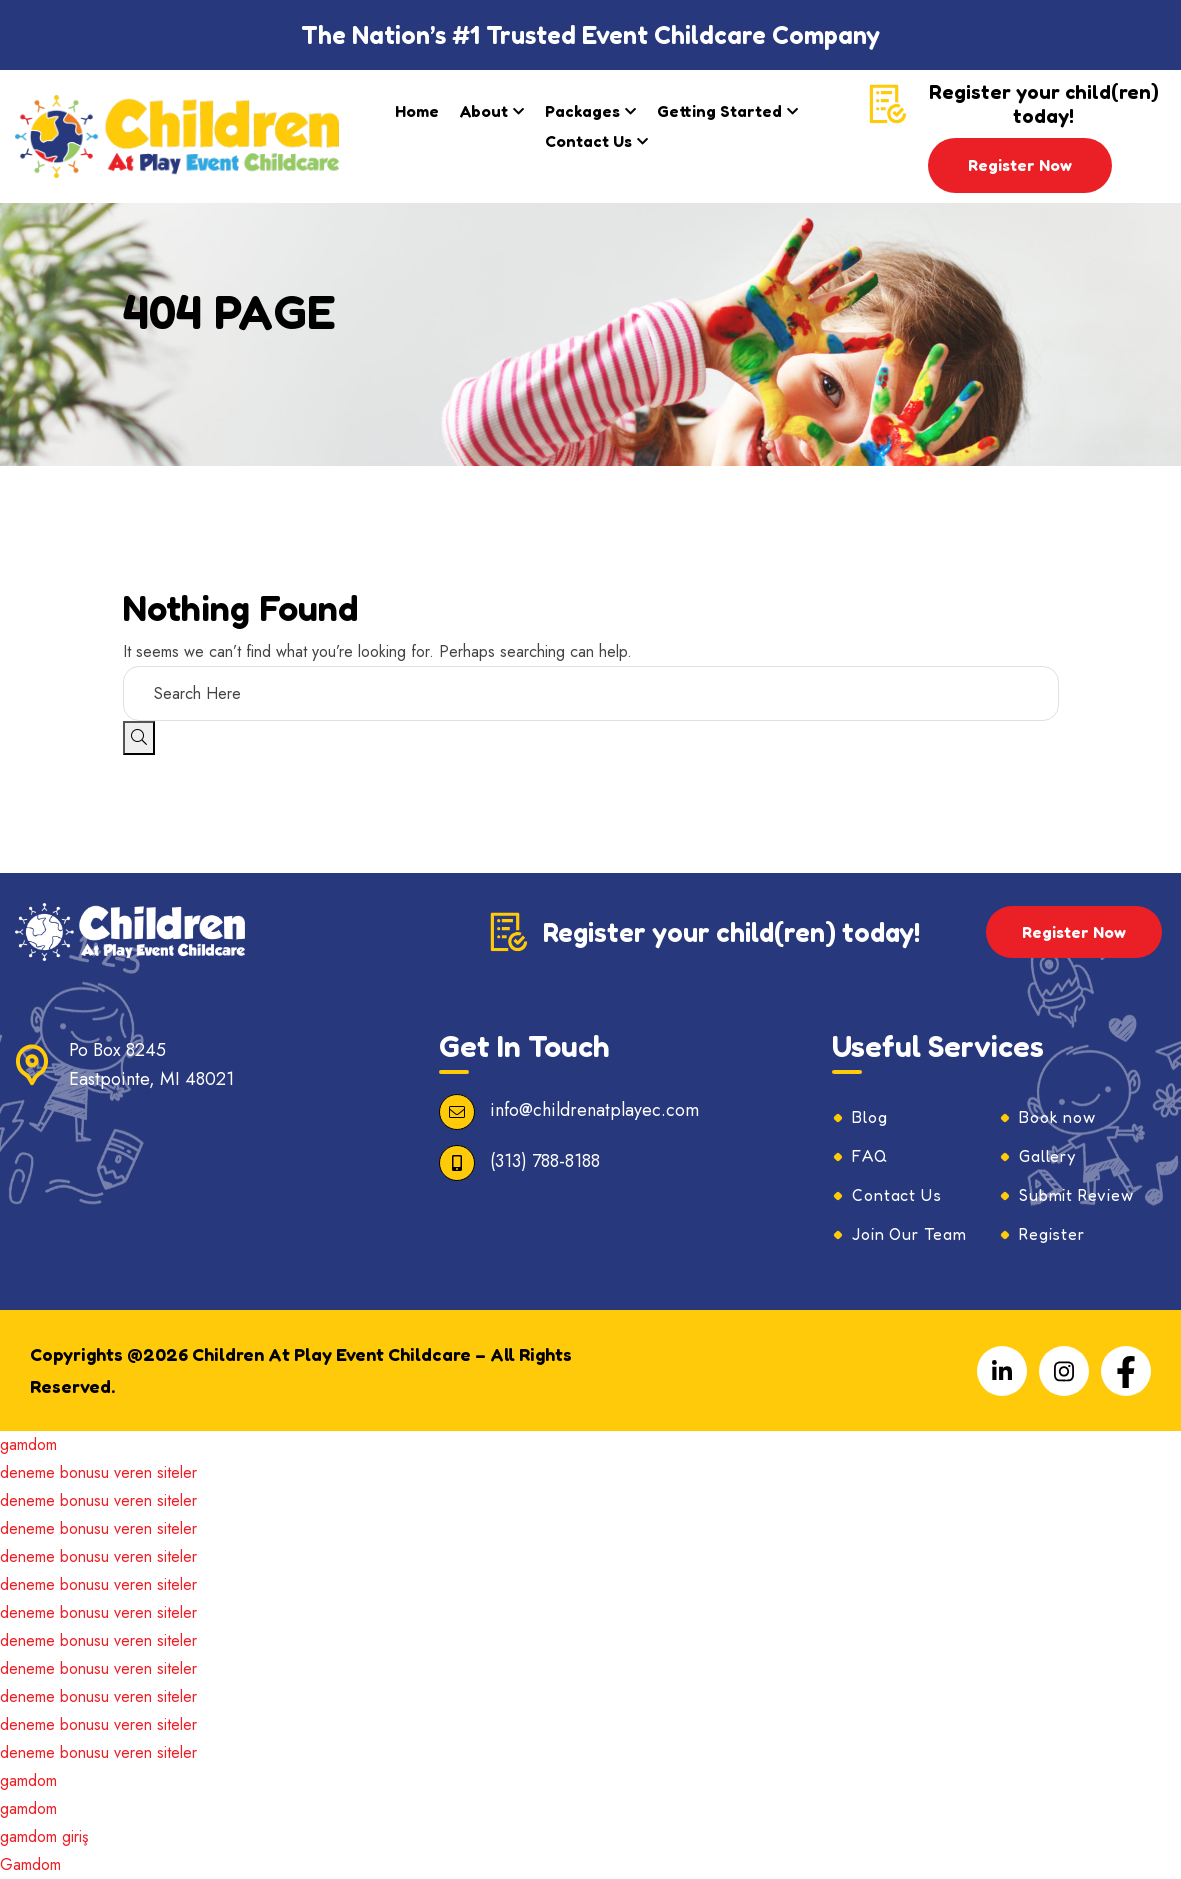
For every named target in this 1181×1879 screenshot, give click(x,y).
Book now (1057, 1117)
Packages (582, 111)
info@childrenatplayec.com (594, 1110)
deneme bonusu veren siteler (98, 1472)
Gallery (1047, 1156)
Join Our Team (909, 1234)
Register (1051, 1234)
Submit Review (1076, 1195)
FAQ (869, 1156)
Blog (869, 1117)
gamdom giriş (44, 1836)
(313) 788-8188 (545, 1161)
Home (417, 111)
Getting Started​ (719, 111)
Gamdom (30, 1864)
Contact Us (588, 141)
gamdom (28, 1444)
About (484, 111)
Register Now (1020, 165)
